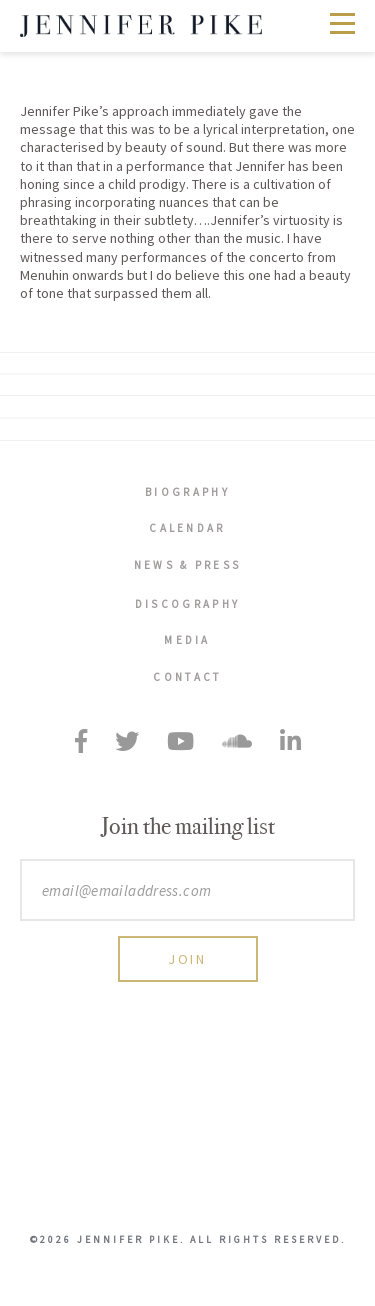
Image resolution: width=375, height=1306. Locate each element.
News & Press (188, 565)
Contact (187, 677)
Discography (187, 604)
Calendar (187, 528)
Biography (187, 492)
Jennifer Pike (141, 26)
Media (187, 640)
